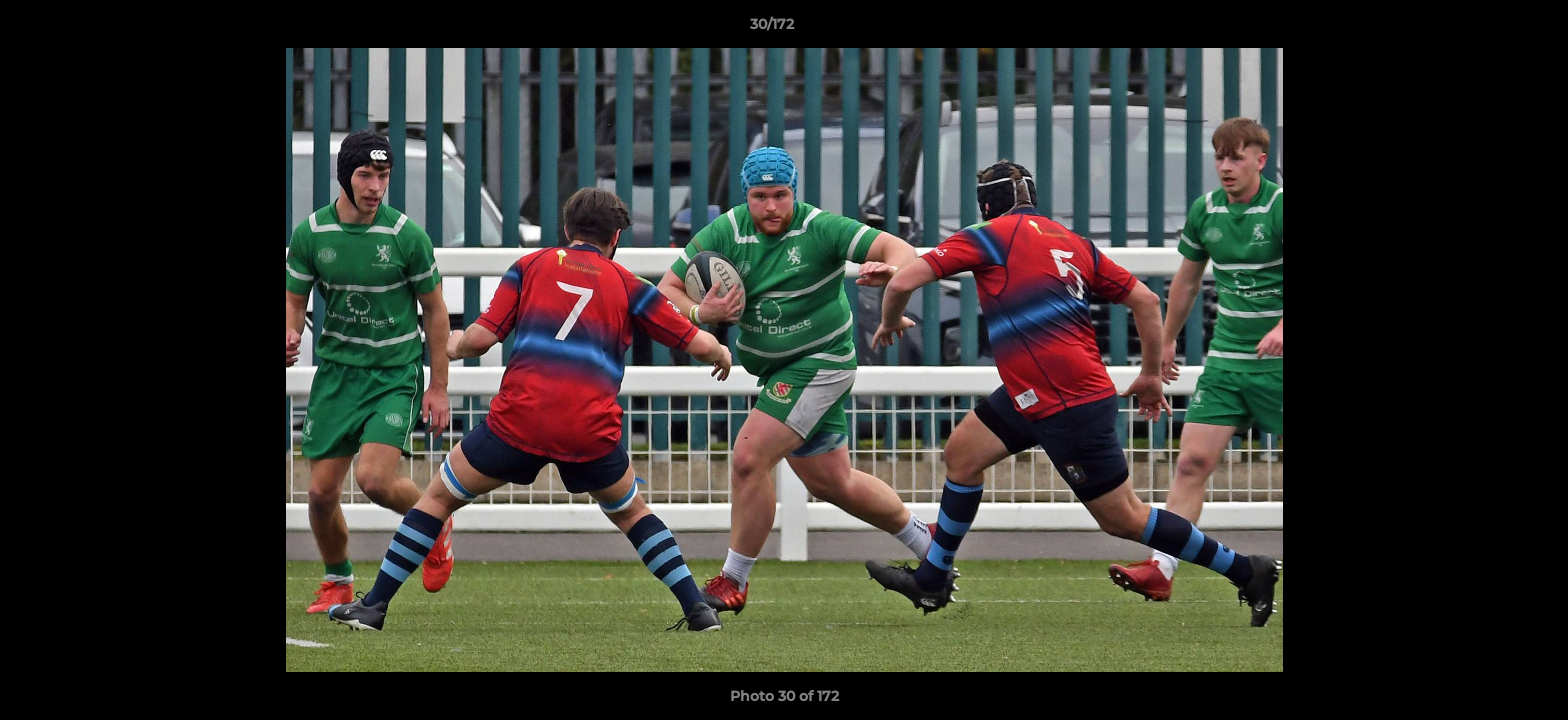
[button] (1484, 29)
